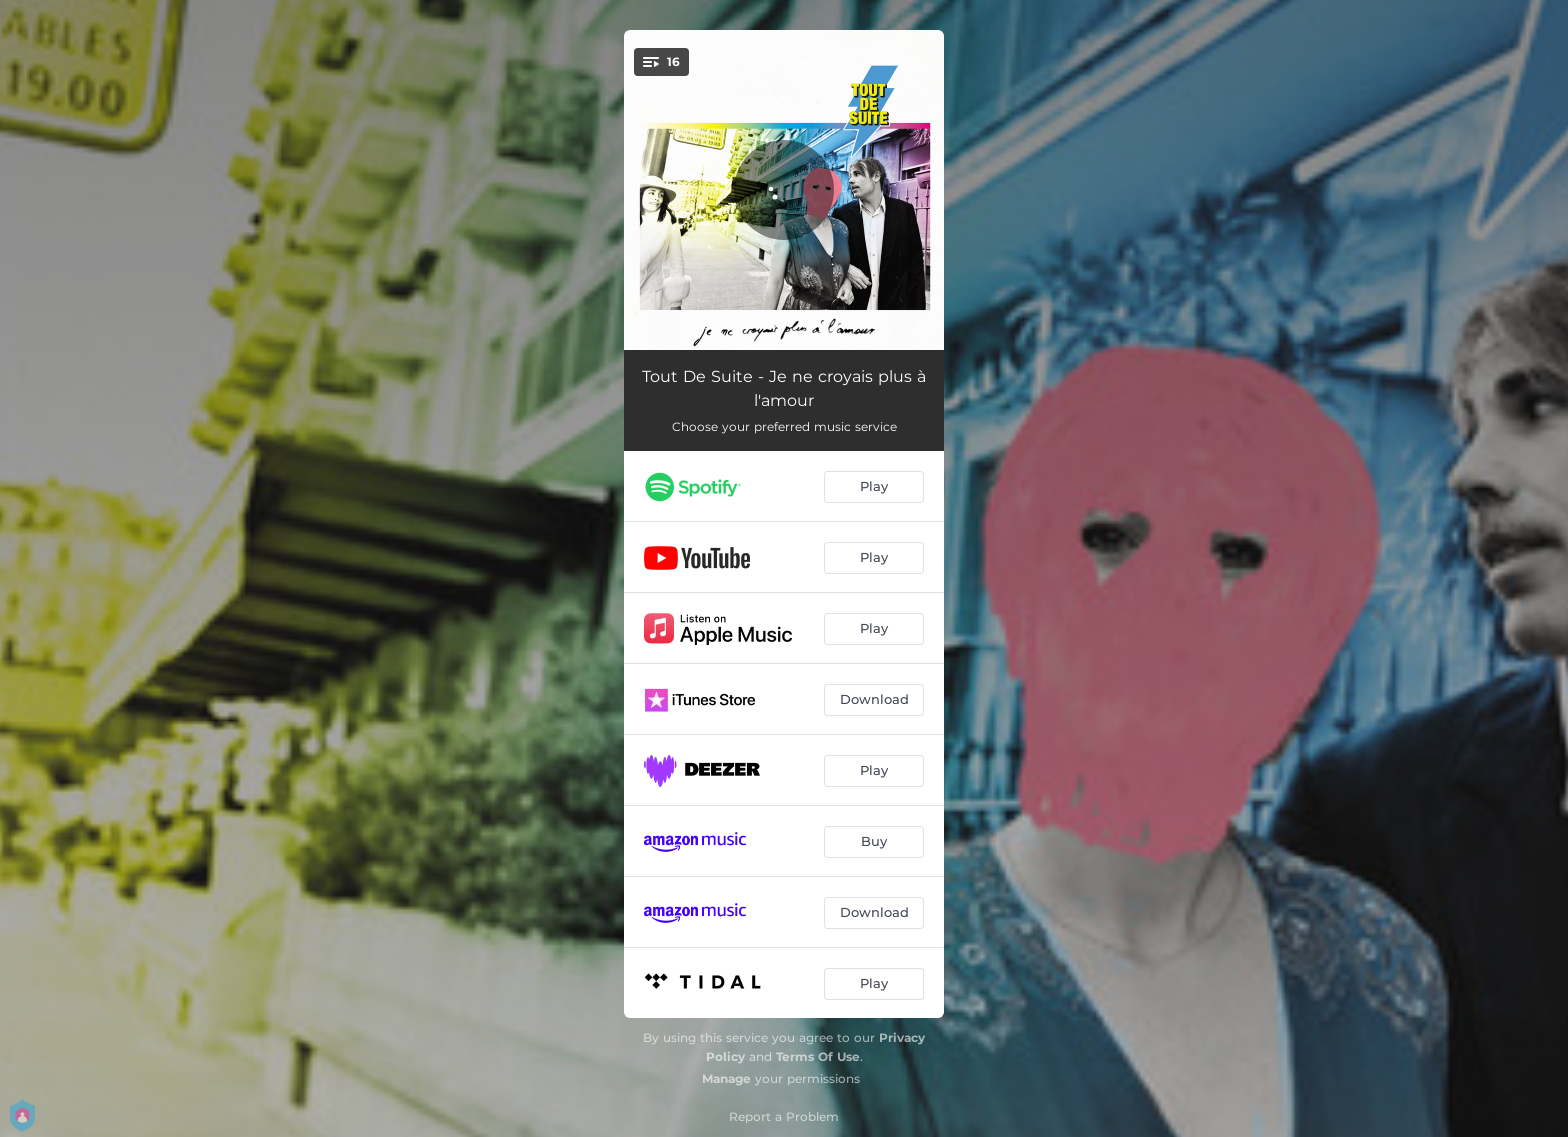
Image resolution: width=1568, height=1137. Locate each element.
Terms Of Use (818, 1056)
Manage (726, 1078)
